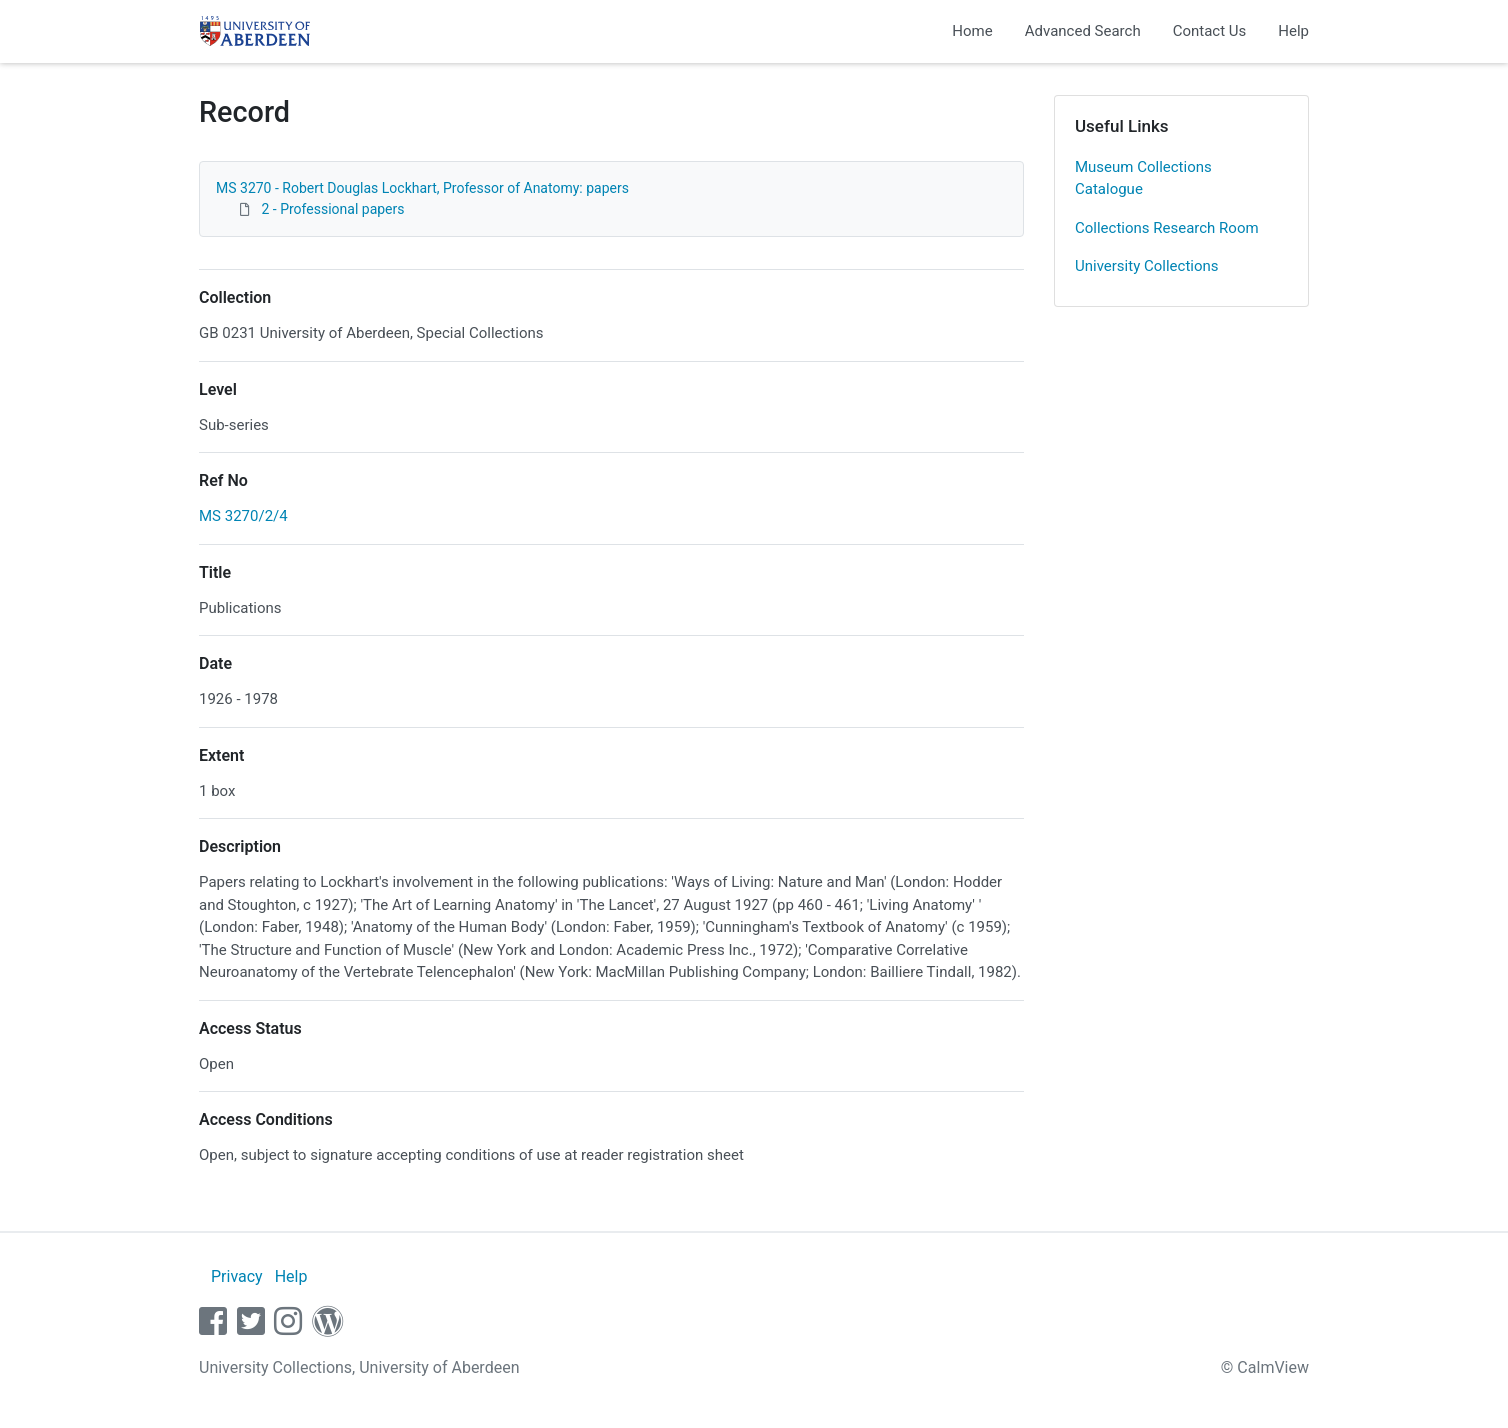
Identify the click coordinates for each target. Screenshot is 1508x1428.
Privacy (237, 1276)
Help (1293, 31)
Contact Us (1210, 31)
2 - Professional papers (332, 209)
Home (972, 31)
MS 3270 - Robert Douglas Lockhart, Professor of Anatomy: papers (422, 188)
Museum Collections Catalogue (1143, 178)
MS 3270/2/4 (243, 516)
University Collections (1147, 266)
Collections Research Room (1167, 228)
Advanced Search (1083, 31)
